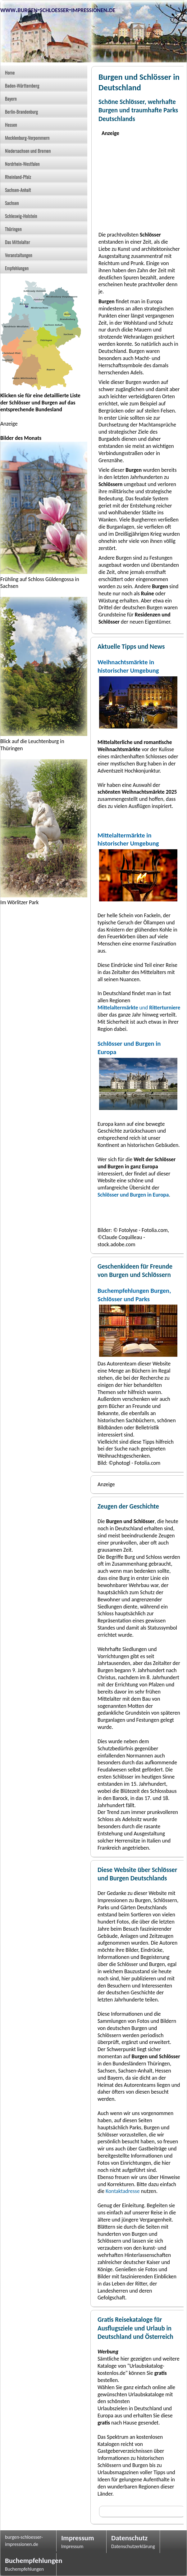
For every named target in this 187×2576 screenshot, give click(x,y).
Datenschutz (129, 2537)
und (159, 1007)
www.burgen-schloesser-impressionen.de (57, 9)
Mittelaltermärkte (118, 1007)
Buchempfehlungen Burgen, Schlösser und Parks (134, 1295)
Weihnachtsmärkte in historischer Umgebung (128, 666)
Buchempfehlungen (28, 2560)
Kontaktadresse (123, 2191)
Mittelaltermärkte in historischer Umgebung (128, 839)
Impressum (77, 2537)
